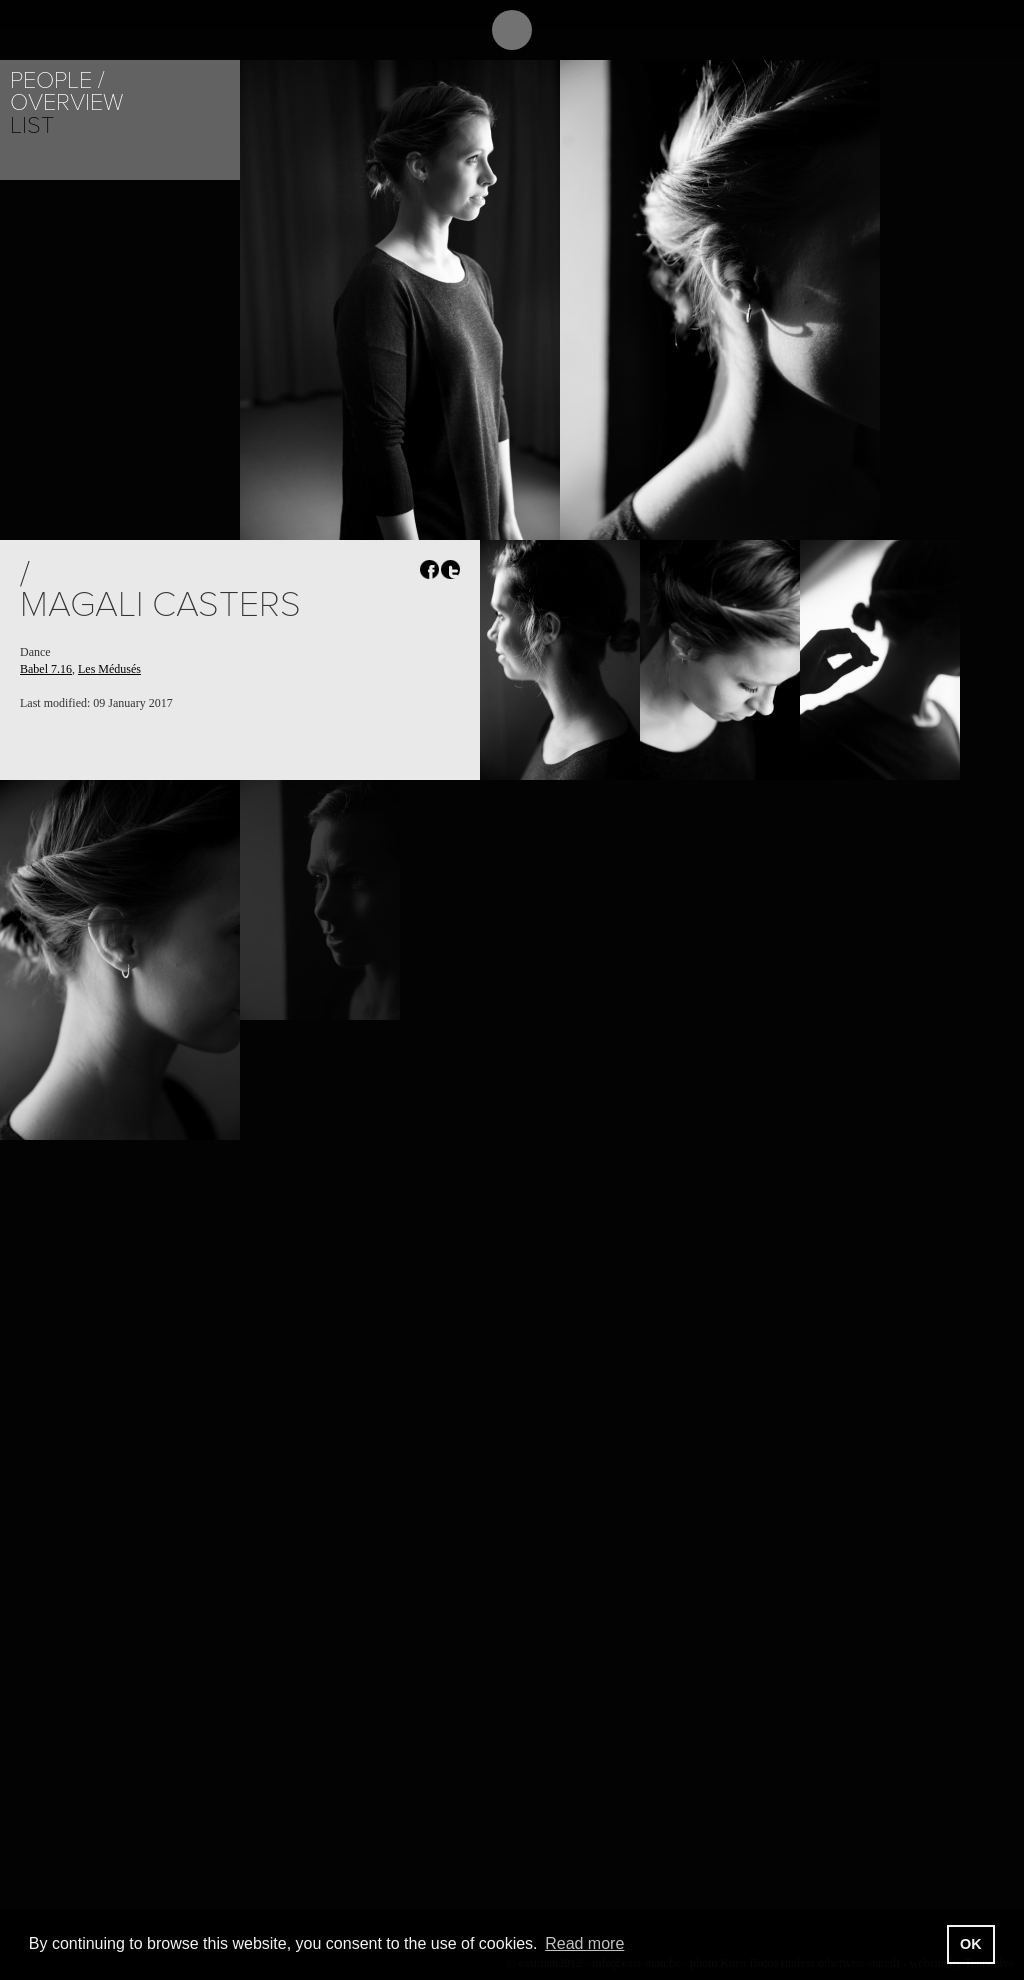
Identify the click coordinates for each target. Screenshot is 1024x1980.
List (32, 125)
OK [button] (971, 1944)
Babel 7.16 (46, 669)
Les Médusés (109, 669)
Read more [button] (584, 1943)
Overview (66, 102)
